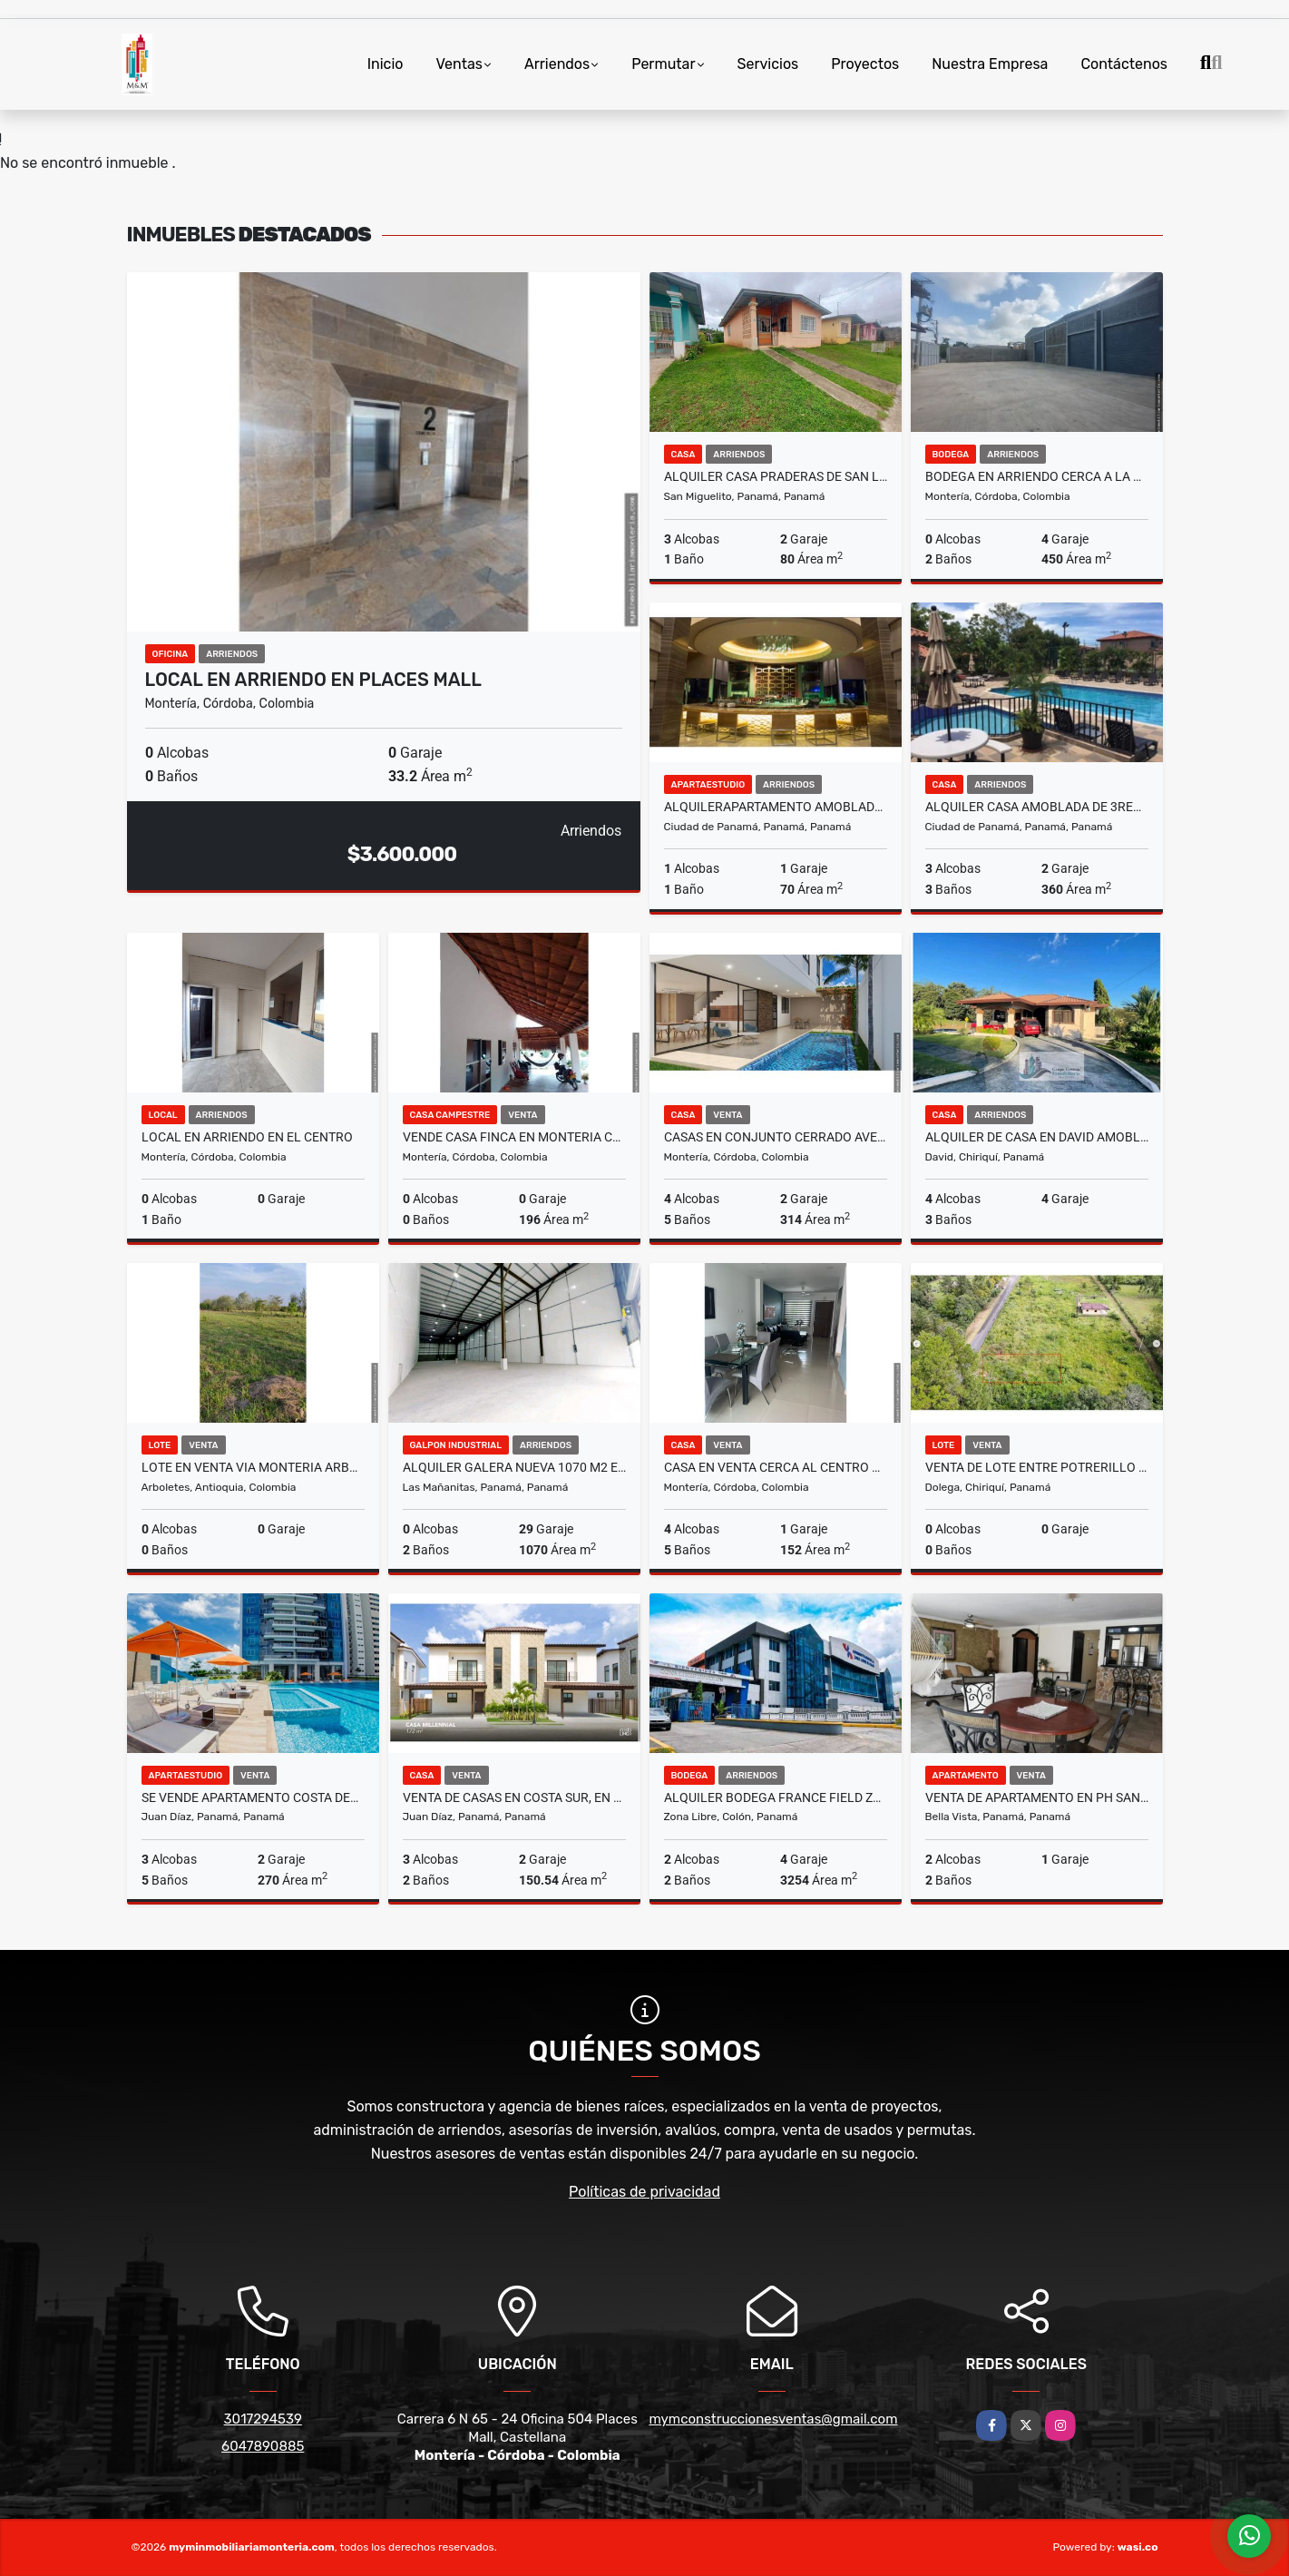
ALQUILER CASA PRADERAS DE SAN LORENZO (775, 476)
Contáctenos (1123, 64)
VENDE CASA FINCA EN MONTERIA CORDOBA (514, 1137)
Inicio (385, 64)
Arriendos (557, 64)
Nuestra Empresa (990, 64)
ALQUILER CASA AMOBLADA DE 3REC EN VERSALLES (1036, 806)
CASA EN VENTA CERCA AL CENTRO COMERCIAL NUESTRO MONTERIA (775, 1467)
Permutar (663, 64)
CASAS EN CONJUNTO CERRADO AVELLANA (775, 1137)
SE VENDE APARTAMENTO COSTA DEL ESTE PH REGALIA (253, 1797)
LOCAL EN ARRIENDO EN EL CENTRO (247, 1137)
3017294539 (263, 2419)
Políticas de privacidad (644, 2191)
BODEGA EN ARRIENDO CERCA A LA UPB (1036, 476)
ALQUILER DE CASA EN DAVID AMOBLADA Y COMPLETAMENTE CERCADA (1036, 1137)
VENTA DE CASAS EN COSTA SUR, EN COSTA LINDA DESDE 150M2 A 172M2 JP (514, 1797)
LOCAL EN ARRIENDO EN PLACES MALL (313, 680)
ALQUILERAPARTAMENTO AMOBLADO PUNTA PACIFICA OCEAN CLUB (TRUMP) (775, 806)
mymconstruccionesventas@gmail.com (773, 2419)
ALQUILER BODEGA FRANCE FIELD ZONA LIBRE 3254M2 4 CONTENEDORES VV (775, 1797)
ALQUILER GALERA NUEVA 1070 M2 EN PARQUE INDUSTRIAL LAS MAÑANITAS (514, 1467)
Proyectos (865, 64)
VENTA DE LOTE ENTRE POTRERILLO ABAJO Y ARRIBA (1036, 1467)
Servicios (768, 64)
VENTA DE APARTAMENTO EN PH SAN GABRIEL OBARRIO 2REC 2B (1036, 1797)
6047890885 (262, 2446)
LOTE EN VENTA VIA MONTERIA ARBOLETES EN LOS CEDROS (253, 1467)
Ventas (458, 64)
